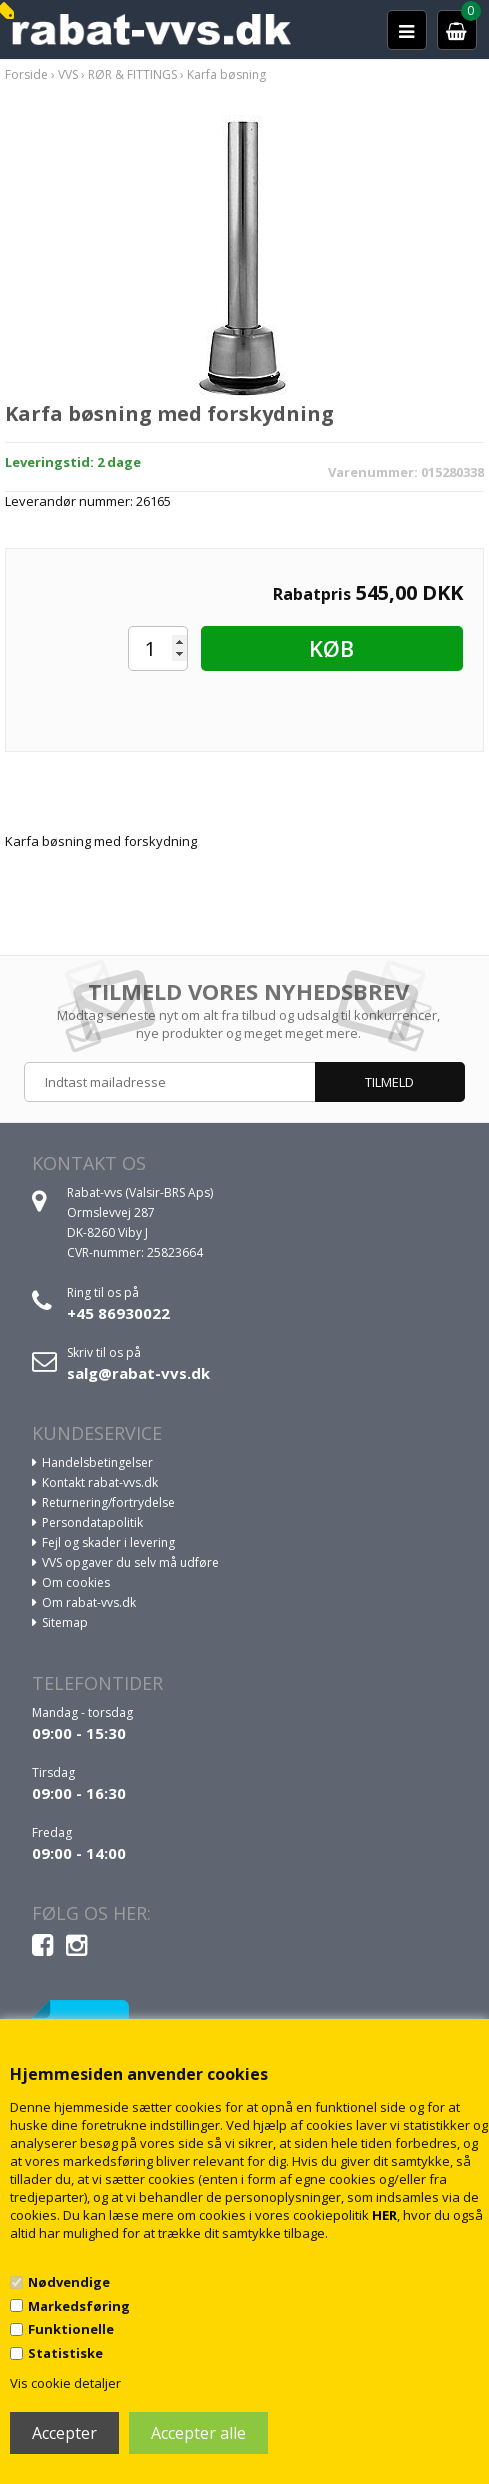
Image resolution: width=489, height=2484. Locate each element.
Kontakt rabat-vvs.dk (100, 1482)
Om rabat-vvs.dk (89, 1602)
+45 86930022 (118, 1313)
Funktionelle (71, 2329)
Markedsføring (79, 2306)
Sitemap (65, 1622)
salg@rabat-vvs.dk (138, 1373)
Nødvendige (69, 2282)
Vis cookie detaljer (65, 2383)
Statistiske (65, 2353)
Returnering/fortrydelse (108, 1502)
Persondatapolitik (92, 1522)
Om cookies (76, 1582)
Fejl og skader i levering (108, 1542)
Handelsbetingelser (97, 1462)
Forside (26, 74)
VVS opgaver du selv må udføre (130, 1562)
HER (384, 2215)
